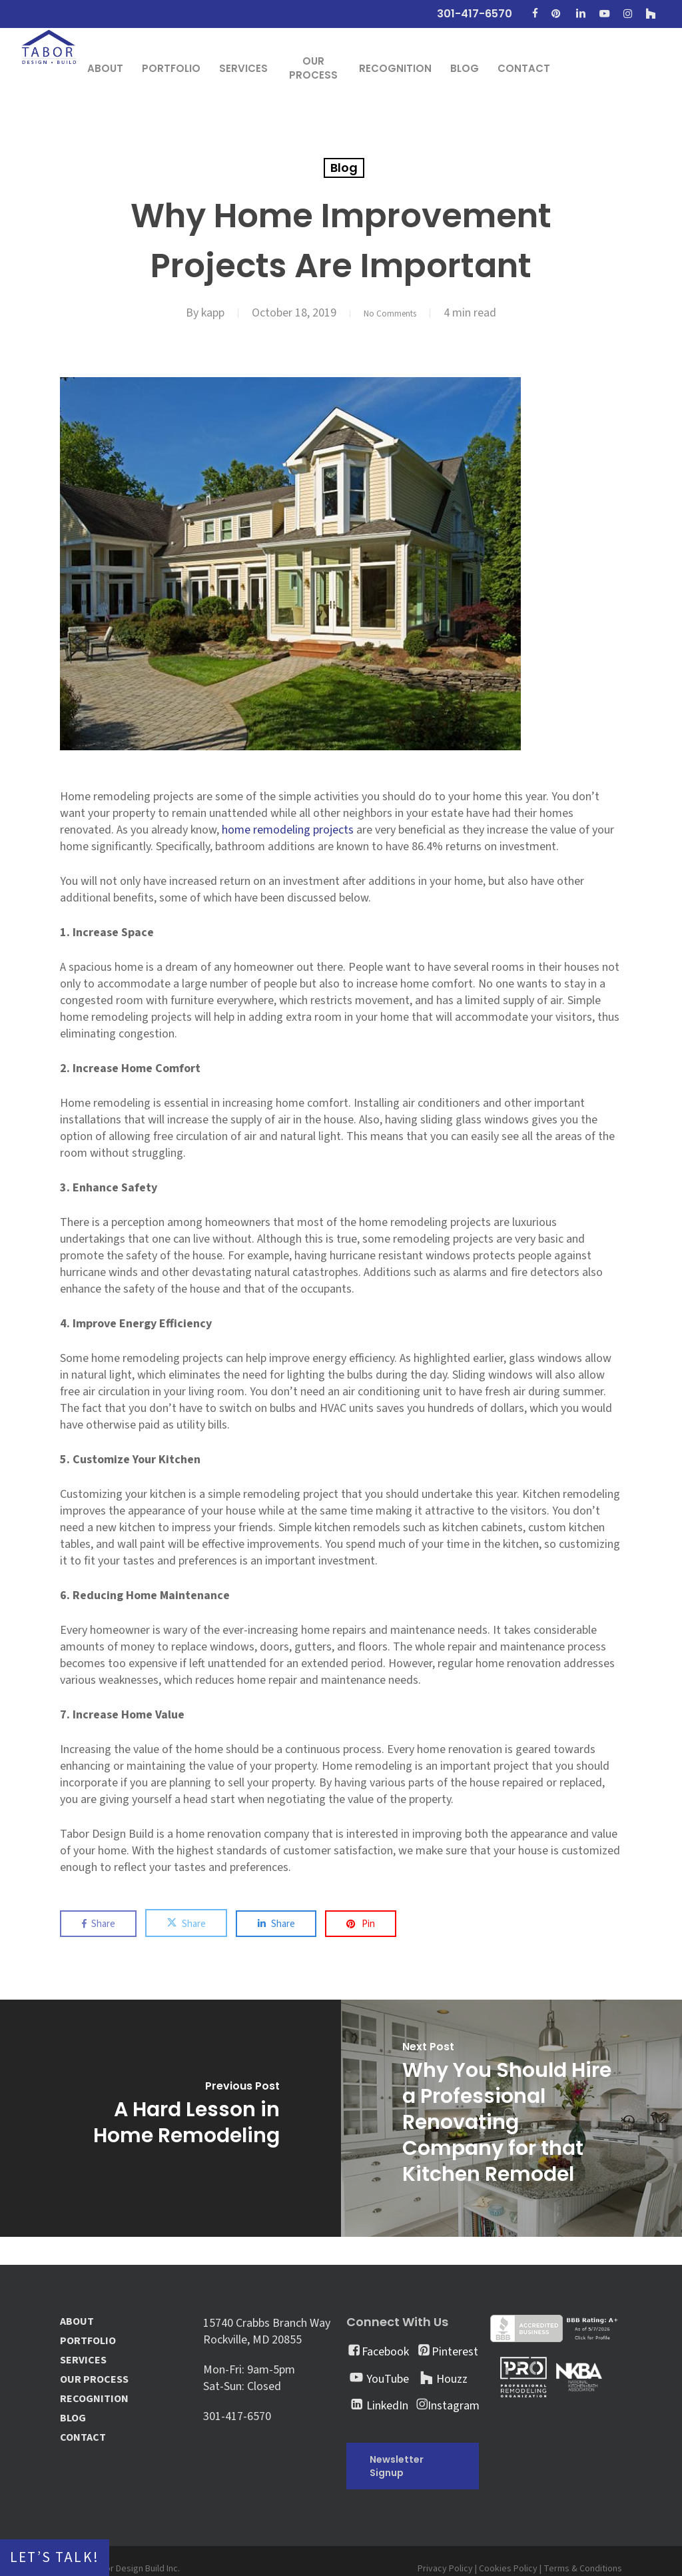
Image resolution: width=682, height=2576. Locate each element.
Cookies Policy (508, 2568)
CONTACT (83, 2438)
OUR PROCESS (94, 2380)
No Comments (390, 313)
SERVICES (83, 2360)
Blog (344, 167)
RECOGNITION (94, 2399)
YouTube (387, 2379)
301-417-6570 (237, 2416)
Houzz (452, 2379)
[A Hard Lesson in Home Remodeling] (170, 2118)
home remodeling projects (288, 830)
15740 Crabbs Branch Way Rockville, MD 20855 (266, 2331)
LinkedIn (387, 2405)
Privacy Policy (445, 2568)
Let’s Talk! (54, 2557)
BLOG (73, 2418)
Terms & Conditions (582, 2568)
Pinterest (455, 2351)
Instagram (454, 2405)
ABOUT (77, 2322)
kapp (202, 313)
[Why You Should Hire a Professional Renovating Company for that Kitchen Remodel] (511, 2118)
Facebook (385, 2351)
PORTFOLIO (88, 2341)
